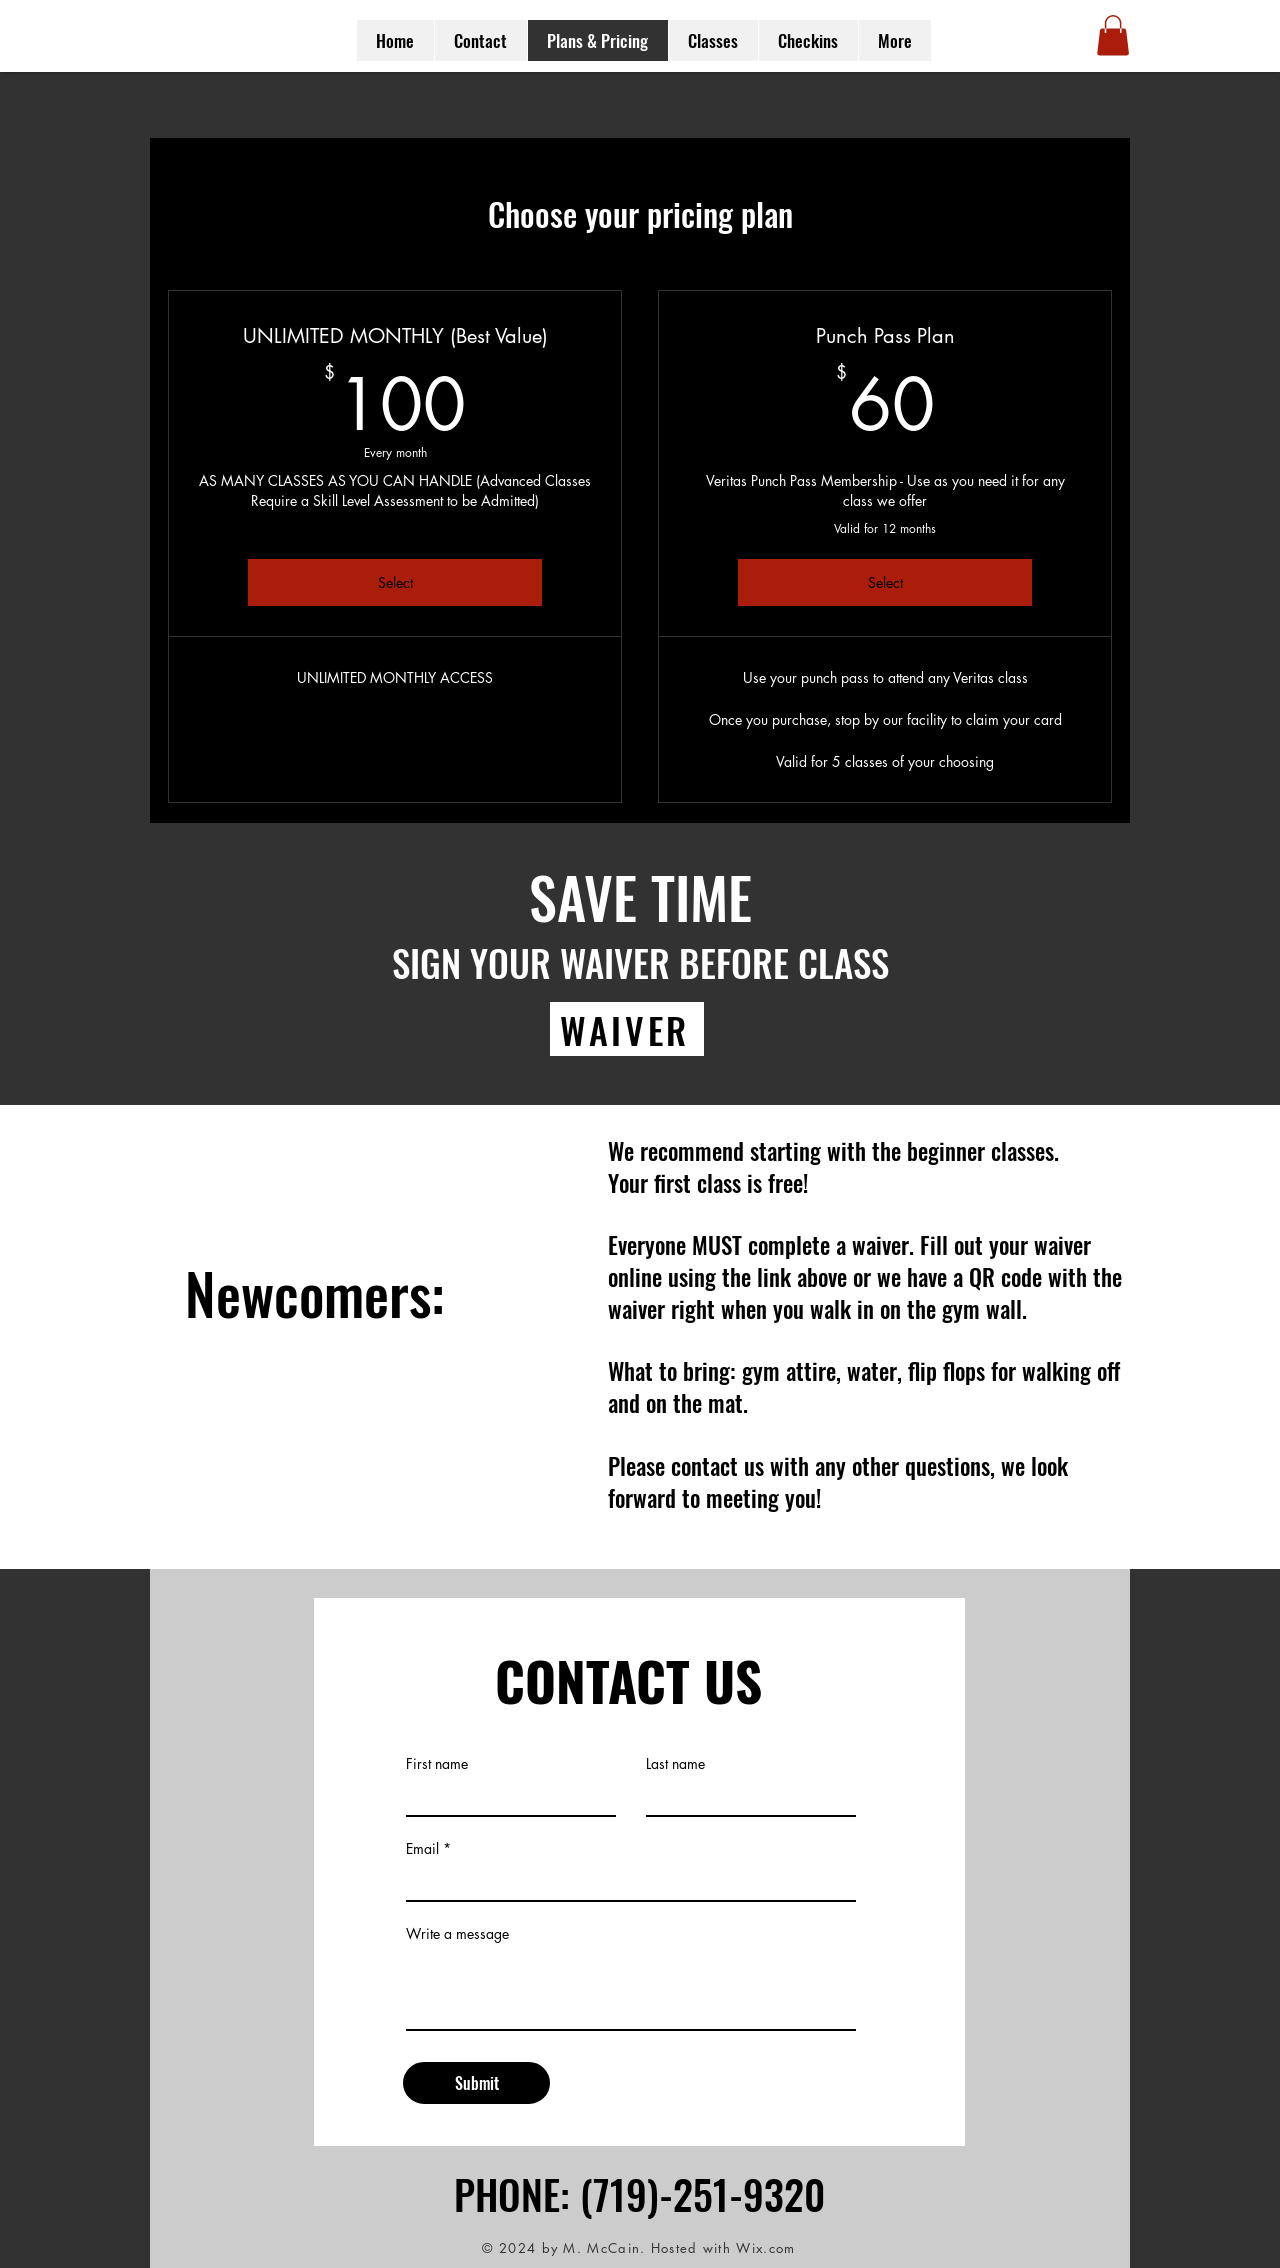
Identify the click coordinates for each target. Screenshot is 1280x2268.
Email (422, 1849)
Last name (675, 1764)
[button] (1113, 35)
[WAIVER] (627, 1029)
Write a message (457, 1934)
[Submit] (476, 2083)
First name (437, 1764)
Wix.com (765, 2248)
